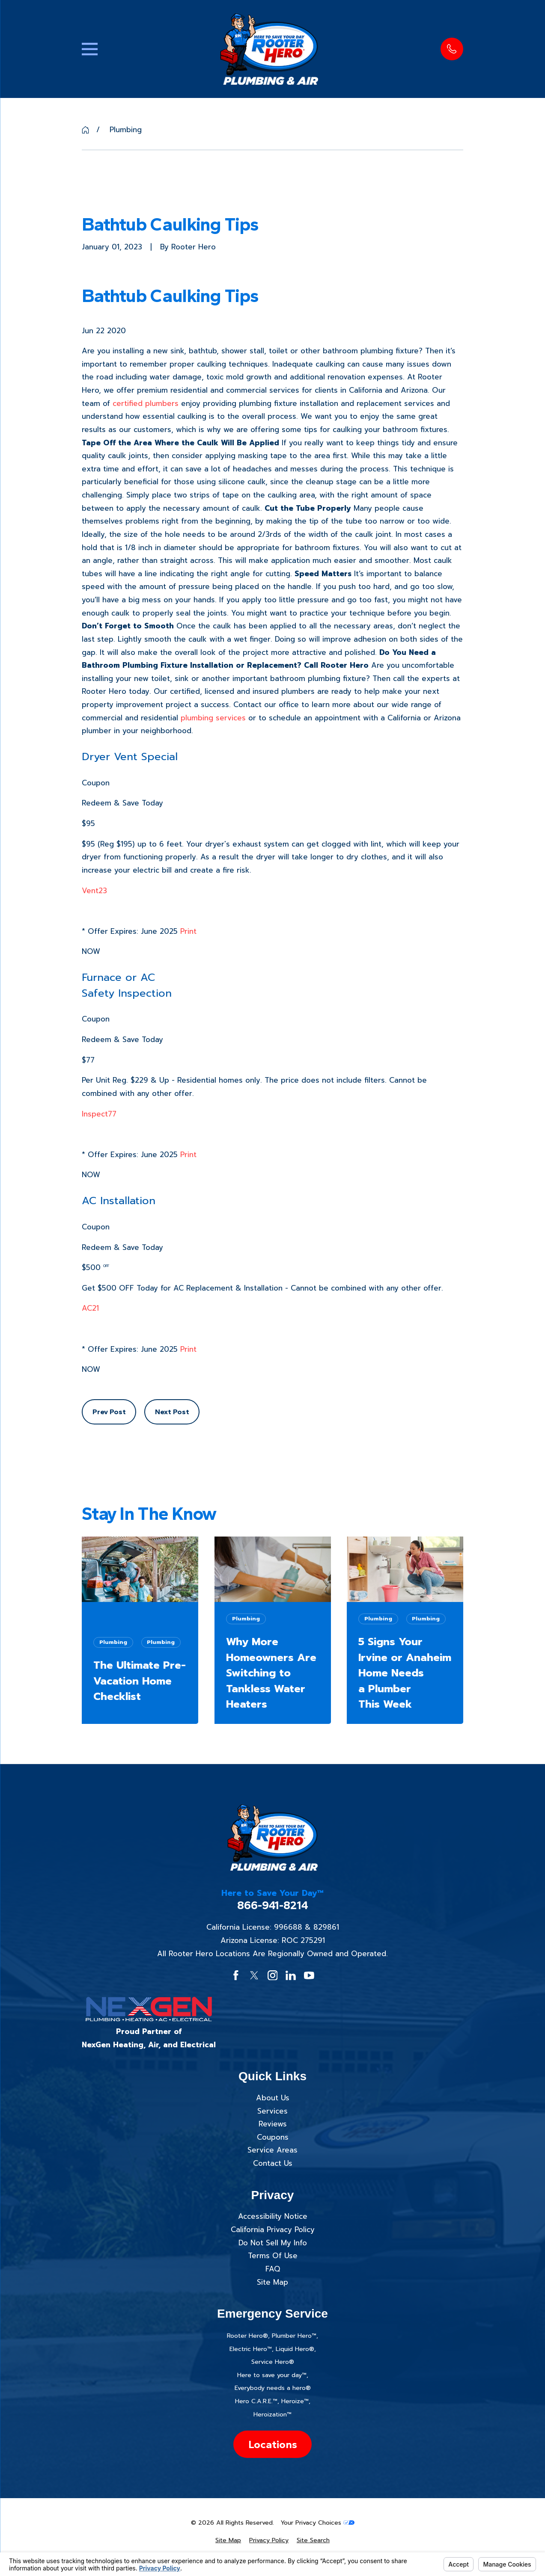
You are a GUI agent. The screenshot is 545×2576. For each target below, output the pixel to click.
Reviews (273, 2123)
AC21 (90, 1308)
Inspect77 (99, 1113)
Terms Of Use (273, 2255)
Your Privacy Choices (317, 2522)
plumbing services (213, 717)
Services (272, 2111)
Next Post (172, 1411)
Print (188, 931)
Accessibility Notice (272, 2216)
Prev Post (109, 1411)
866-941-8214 (272, 1905)
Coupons (273, 2137)
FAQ (272, 2268)
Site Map (272, 2282)
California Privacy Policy (273, 2229)
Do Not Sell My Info (272, 2242)
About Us (272, 2097)
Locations (272, 2444)
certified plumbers (146, 403)
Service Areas (272, 2150)
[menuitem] (228, 2540)
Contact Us (272, 2163)
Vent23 (94, 890)
